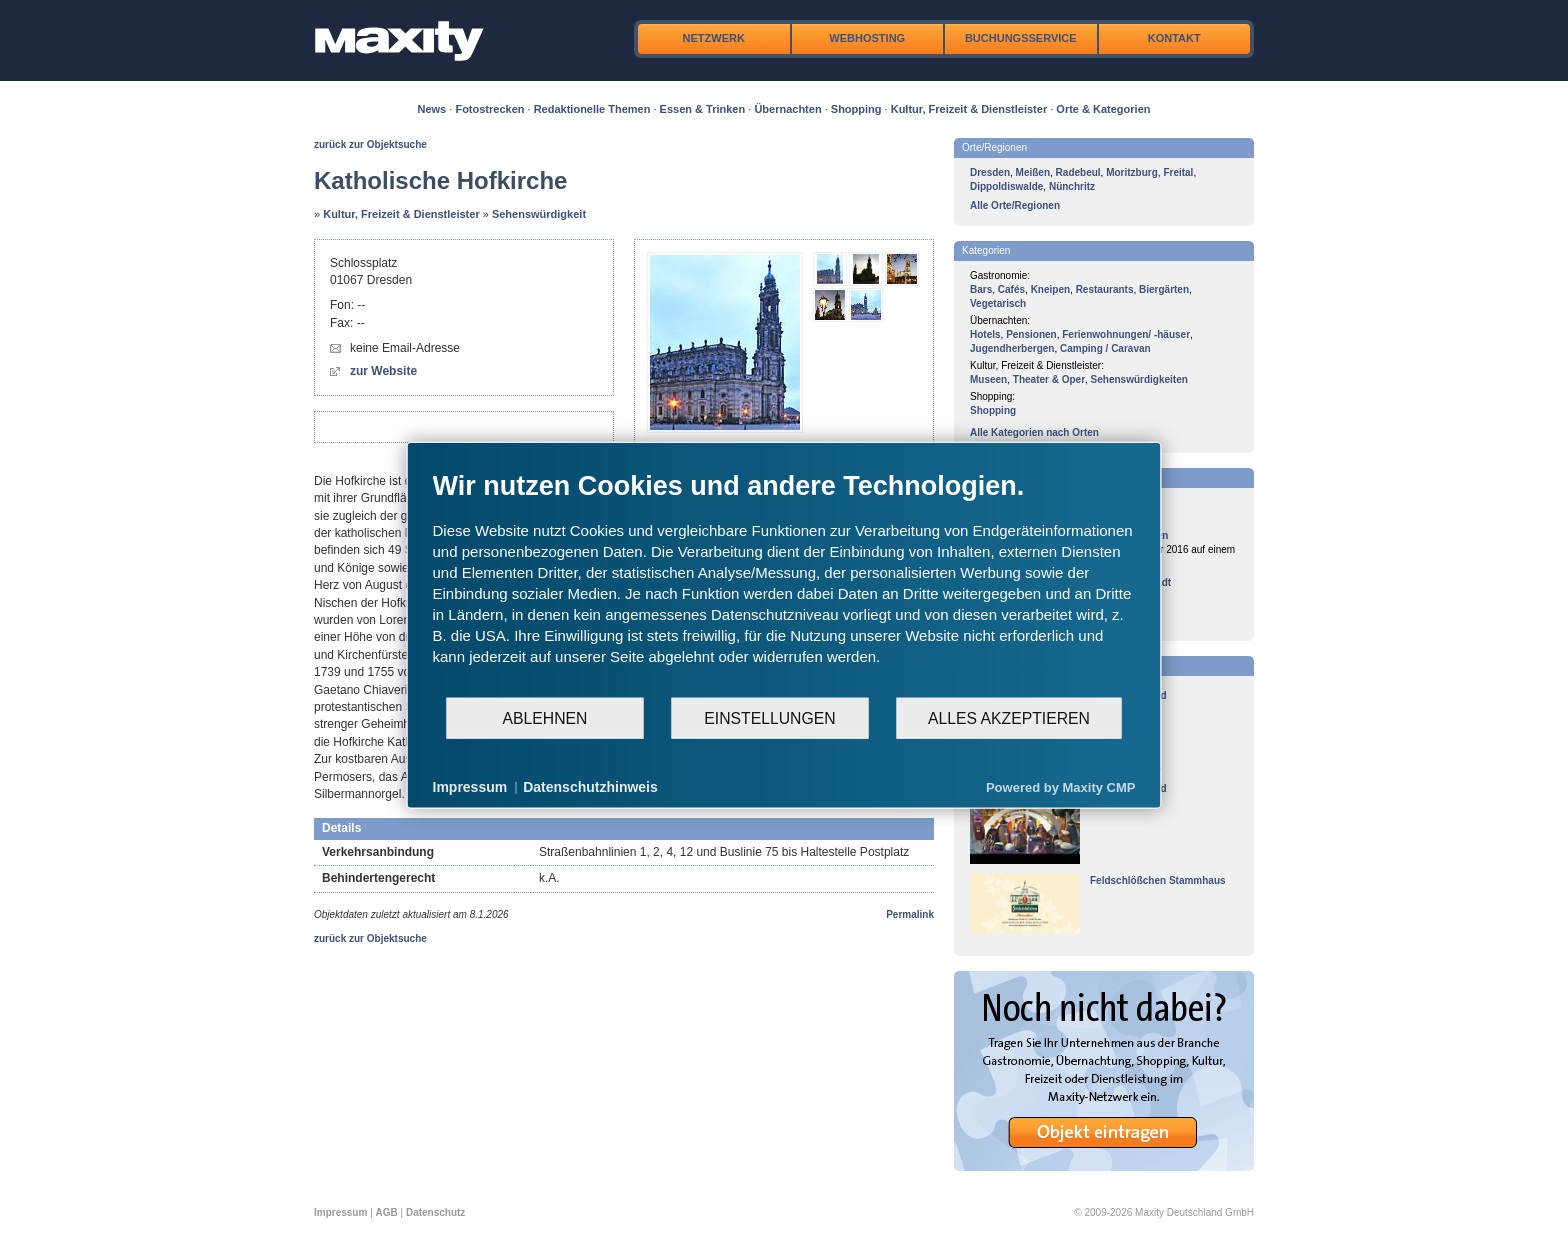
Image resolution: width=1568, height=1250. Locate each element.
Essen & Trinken (703, 109)
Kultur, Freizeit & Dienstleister (969, 109)
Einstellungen (769, 717)
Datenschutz (435, 1212)
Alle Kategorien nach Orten (1034, 432)
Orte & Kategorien (1103, 109)
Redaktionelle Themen (592, 109)
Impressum (340, 1212)
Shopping (856, 109)
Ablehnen (545, 717)
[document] (784, 583)
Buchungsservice (1021, 38)
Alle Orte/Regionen (1015, 205)
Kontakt (1174, 38)
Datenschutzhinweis (590, 787)
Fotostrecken (489, 109)
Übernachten (787, 109)
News (432, 109)
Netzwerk (714, 38)
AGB (387, 1212)
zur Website (383, 371)
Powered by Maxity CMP (1061, 786)
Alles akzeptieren (1009, 717)
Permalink (910, 914)
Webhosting (867, 38)
